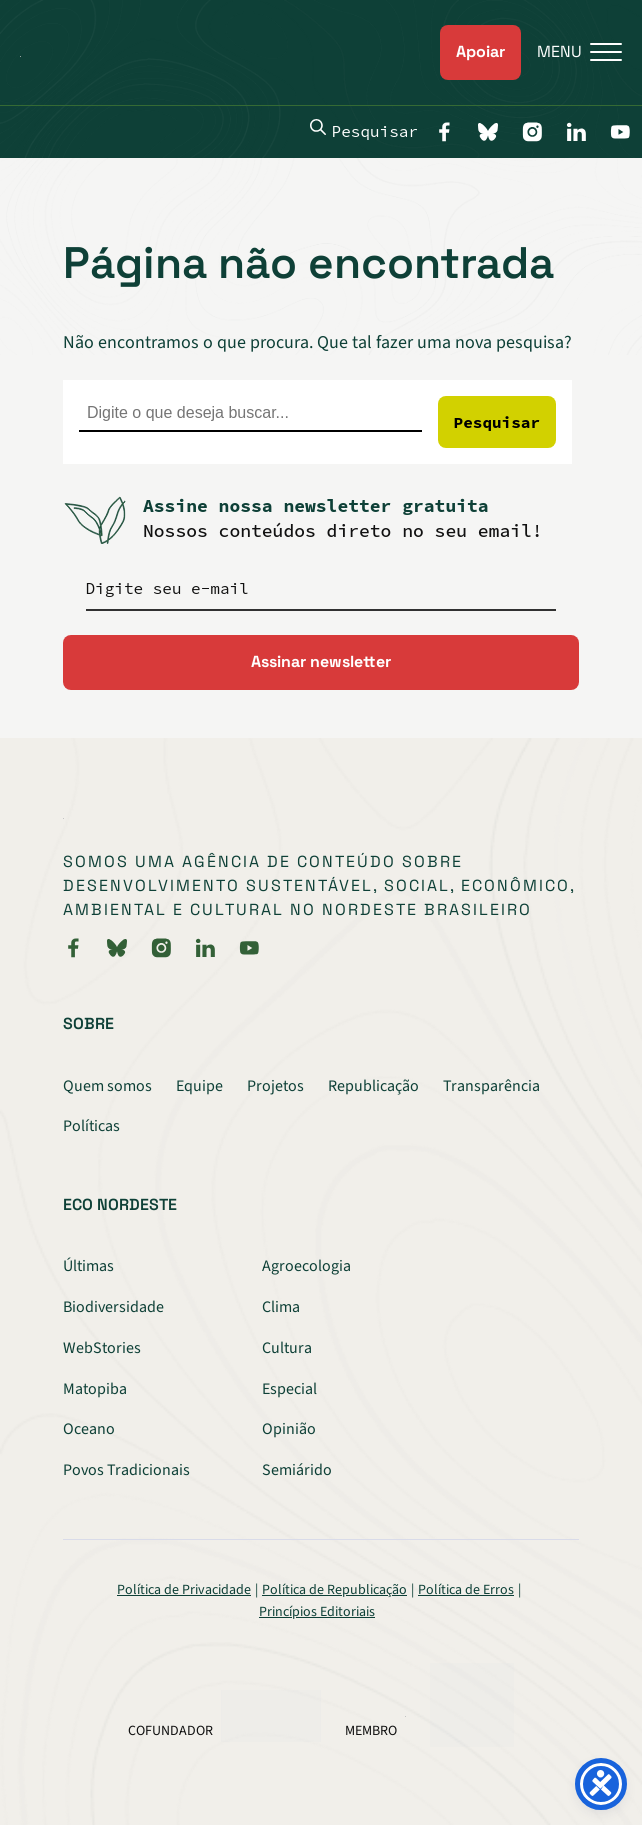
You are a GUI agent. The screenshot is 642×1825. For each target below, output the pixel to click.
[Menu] (571, 52)
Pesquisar (364, 130)
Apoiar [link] (480, 51)
